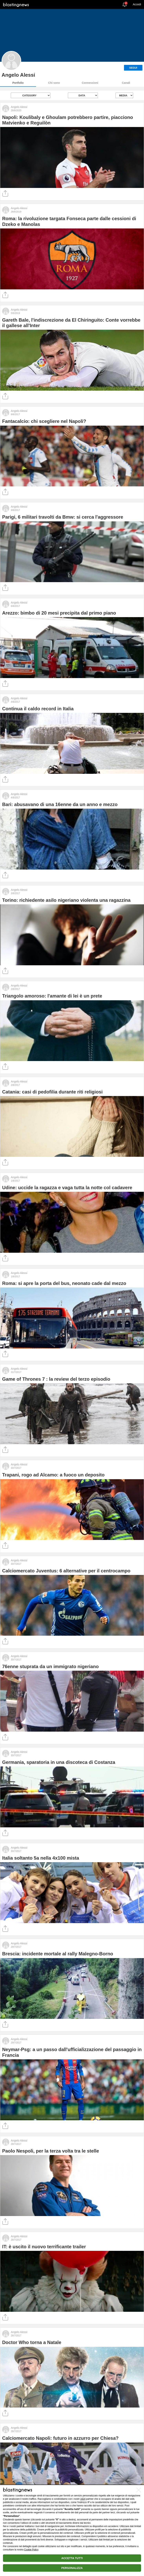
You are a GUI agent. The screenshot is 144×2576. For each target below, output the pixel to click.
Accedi (137, 4)
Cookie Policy (31, 2549)
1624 (83, 2499)
